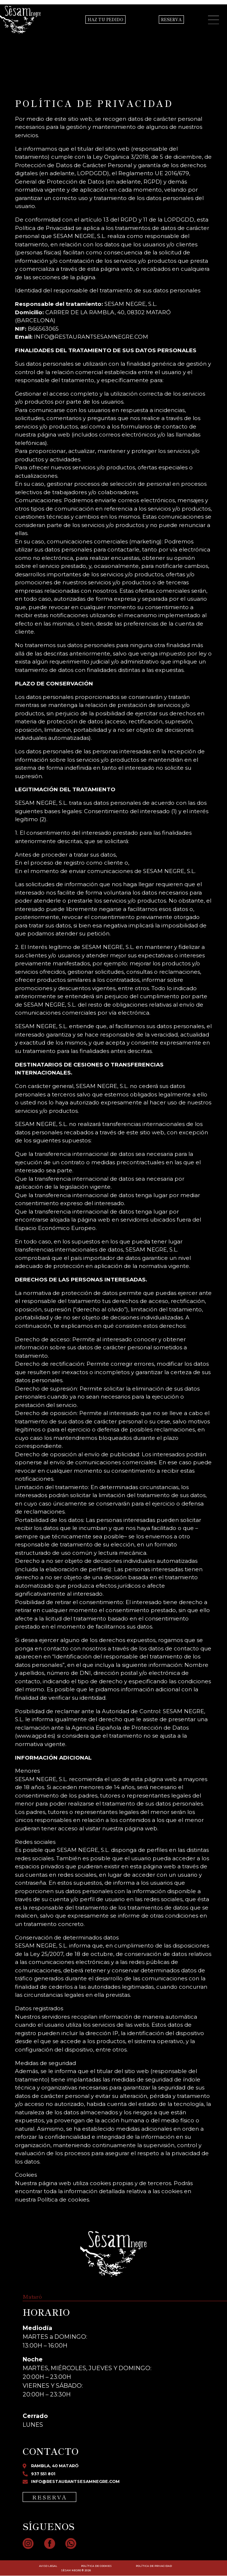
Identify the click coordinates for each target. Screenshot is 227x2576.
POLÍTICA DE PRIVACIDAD (154, 2566)
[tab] (36, 2296)
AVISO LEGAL (48, 2566)
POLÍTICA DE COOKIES (96, 2566)
